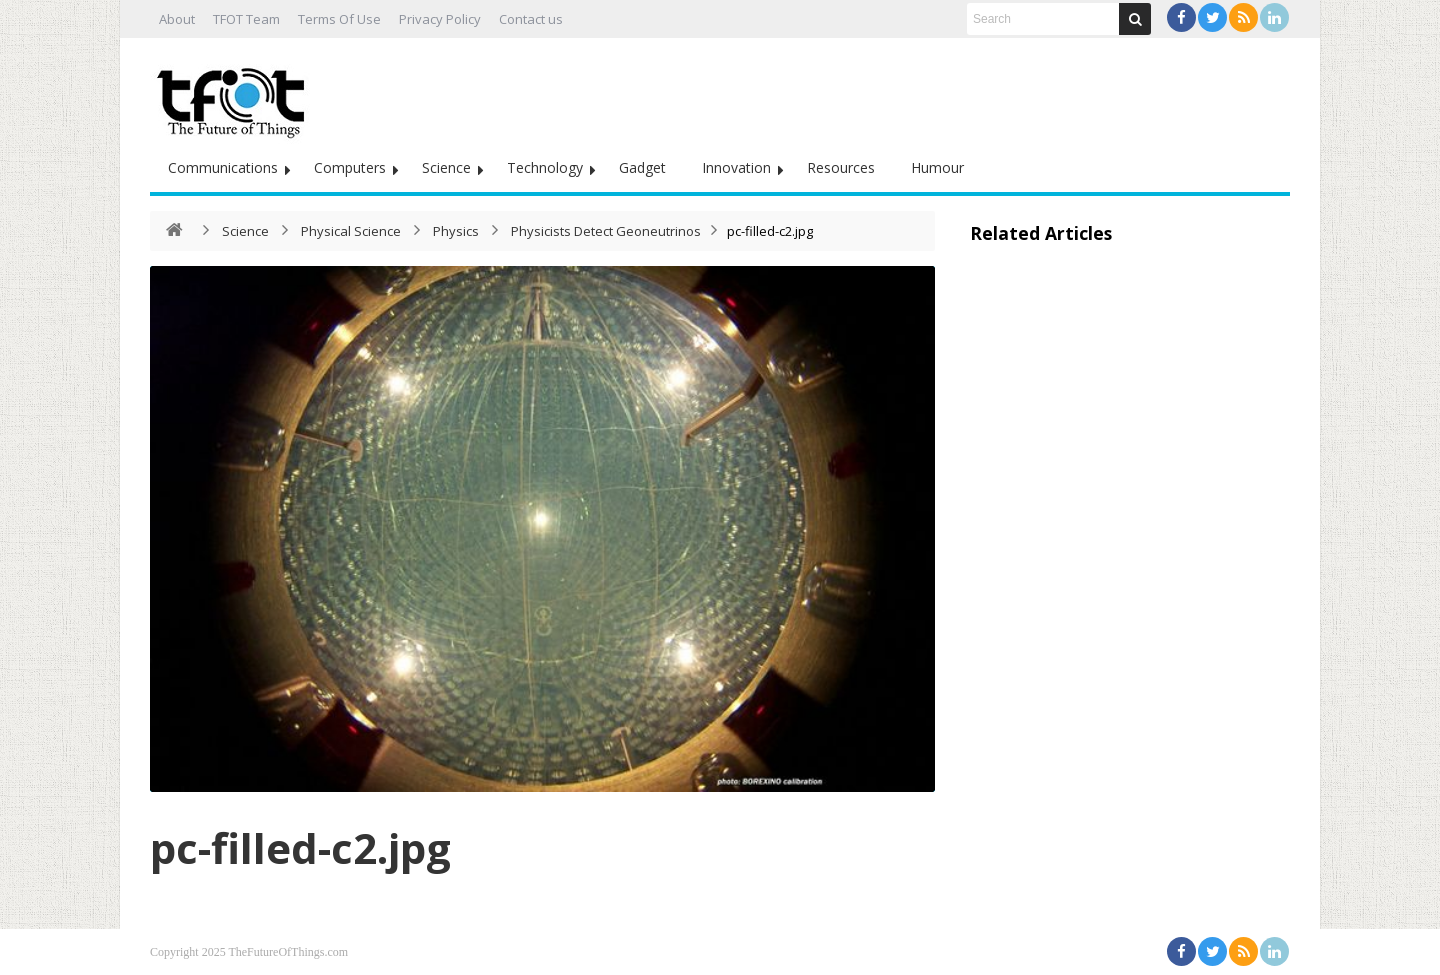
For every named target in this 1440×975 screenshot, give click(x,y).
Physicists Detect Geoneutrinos (606, 231)
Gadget (642, 167)
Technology (545, 167)
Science (446, 167)
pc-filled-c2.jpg (300, 847)
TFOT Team (246, 19)
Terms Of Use (339, 19)
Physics (456, 231)
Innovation (736, 167)
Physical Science (351, 231)
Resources (841, 167)
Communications (223, 167)
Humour (937, 167)
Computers (350, 167)
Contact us (531, 19)
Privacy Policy (440, 19)
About (177, 19)
